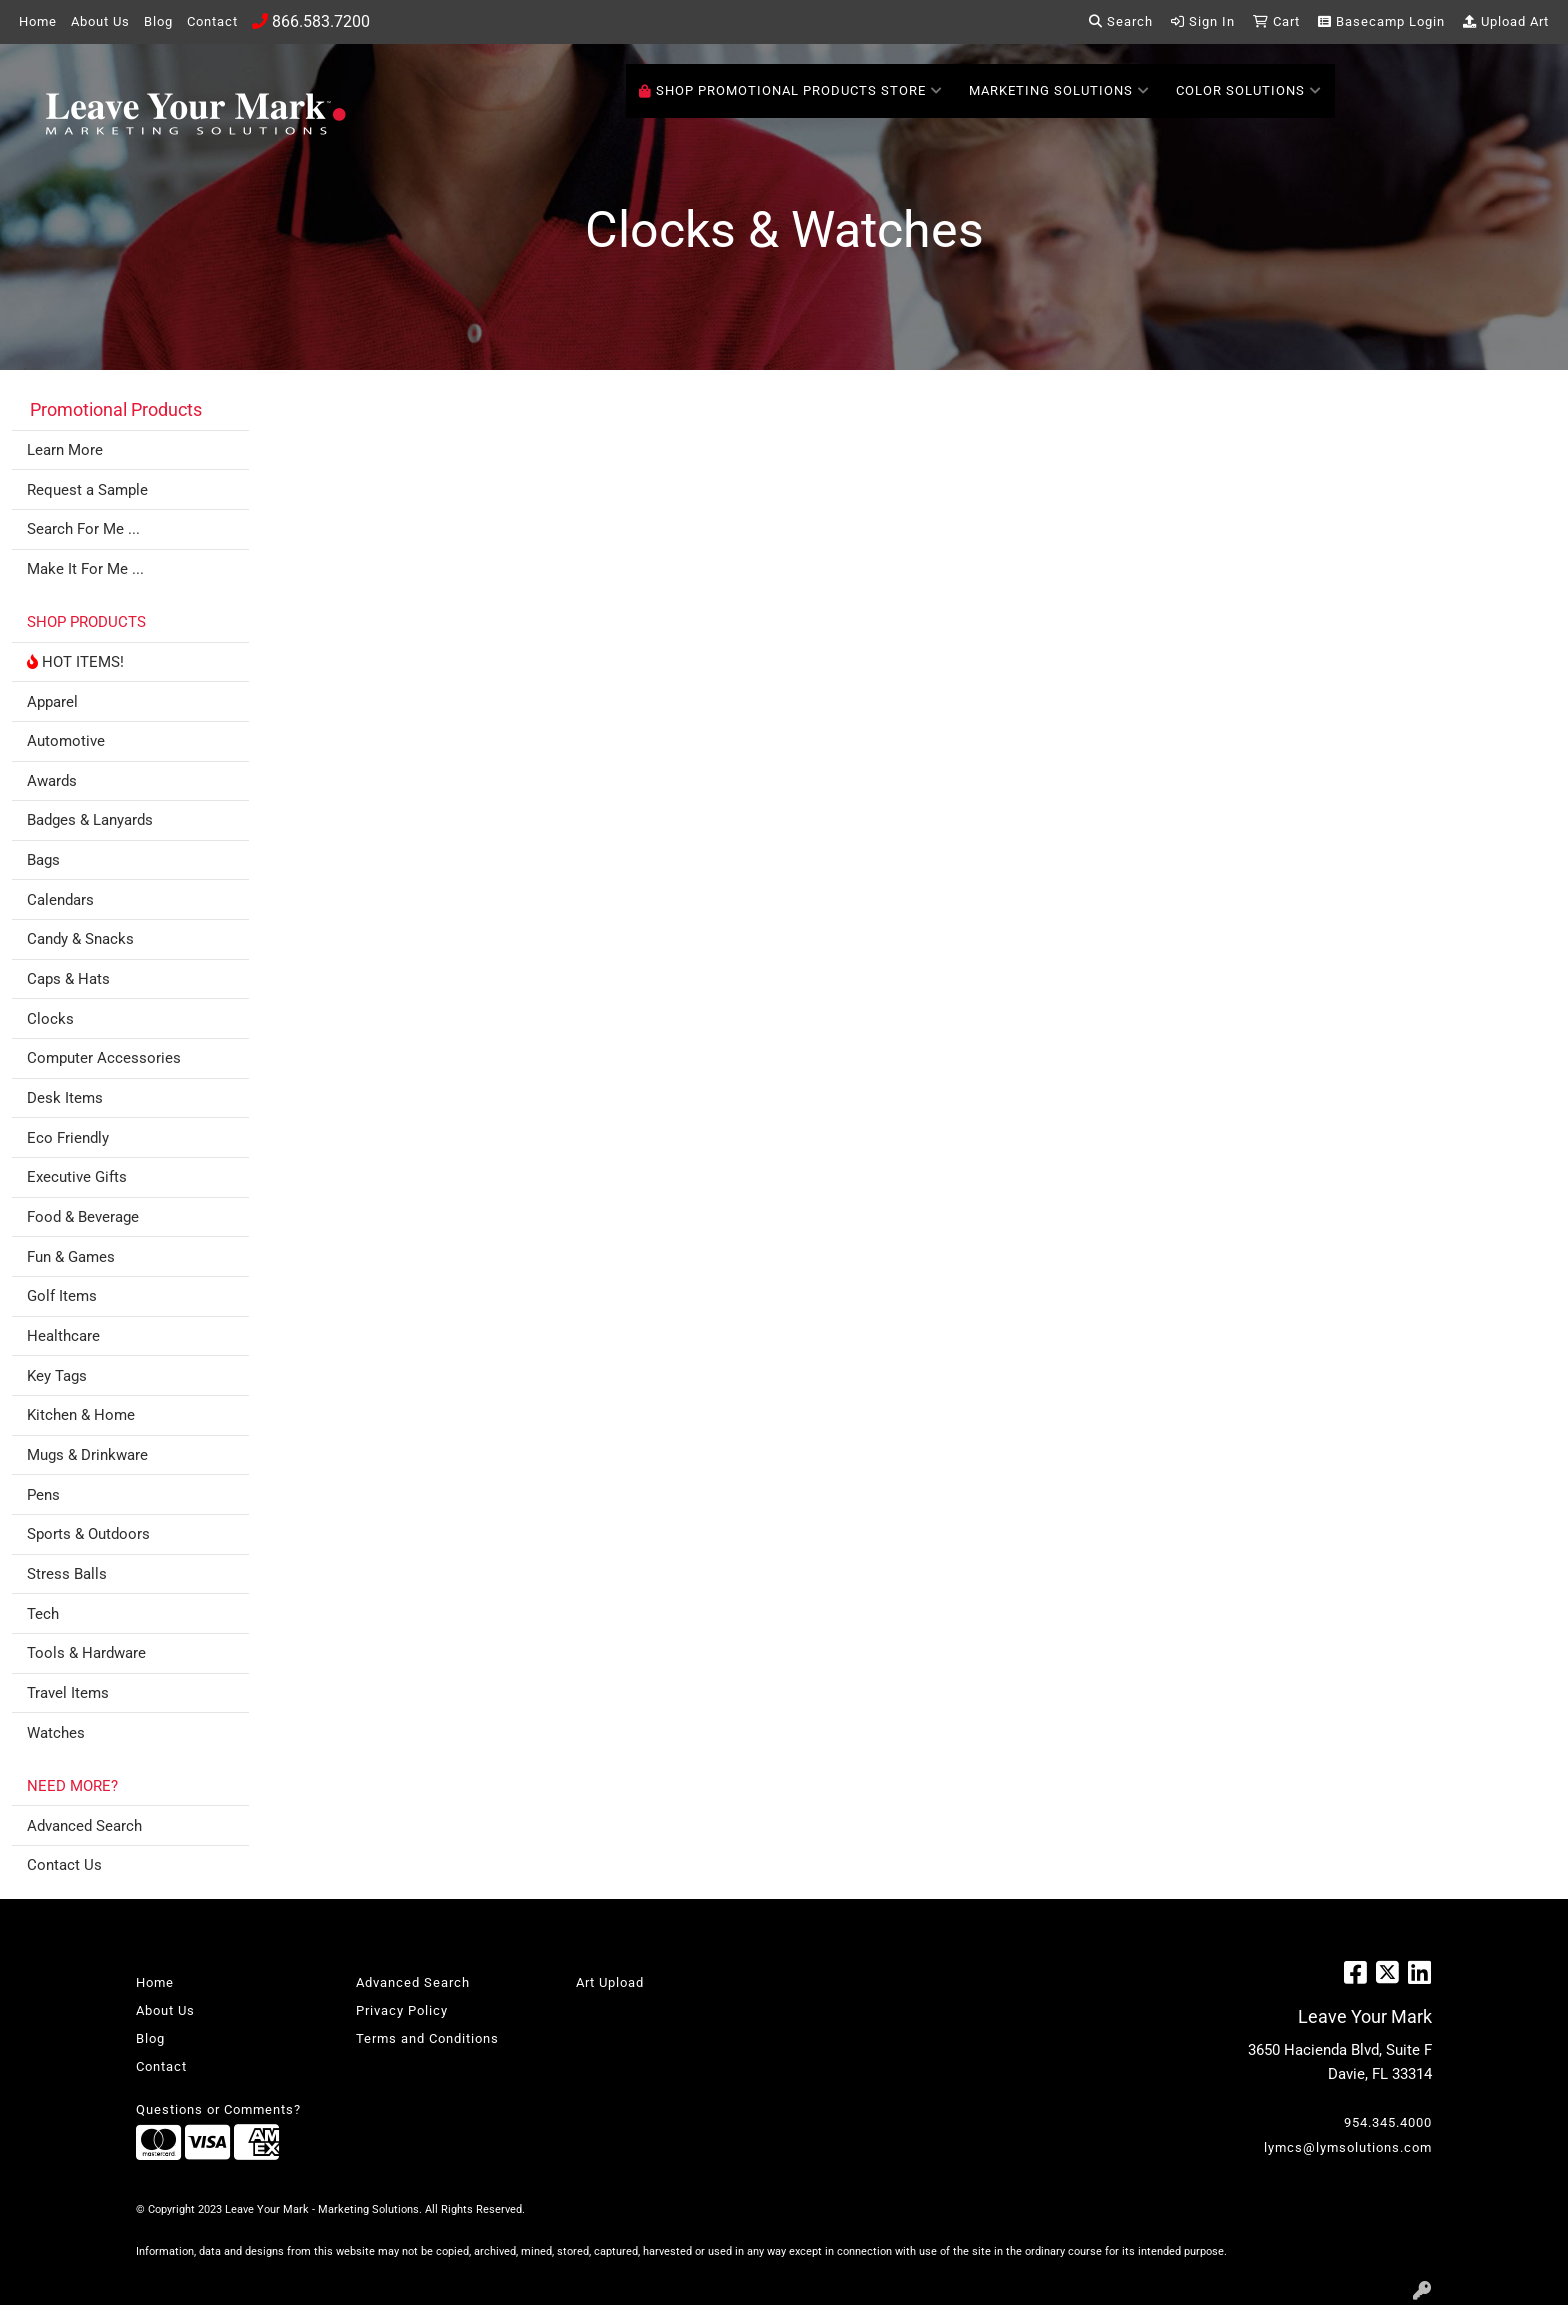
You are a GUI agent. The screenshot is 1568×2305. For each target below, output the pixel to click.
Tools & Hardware (86, 1653)
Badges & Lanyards (90, 820)
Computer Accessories (104, 1058)
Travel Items (68, 1693)
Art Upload (610, 1982)
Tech (43, 1614)
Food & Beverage (83, 1217)
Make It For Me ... (85, 569)
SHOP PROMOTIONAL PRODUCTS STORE (791, 91)
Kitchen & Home (81, 1415)
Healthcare (63, 1336)
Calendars (60, 900)
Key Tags (57, 1376)
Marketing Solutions (1059, 91)
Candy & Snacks (80, 939)
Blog (158, 21)
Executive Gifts (77, 1177)
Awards (52, 781)
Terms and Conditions (427, 2038)
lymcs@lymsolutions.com (1348, 2147)
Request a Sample (87, 490)
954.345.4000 (1388, 2122)
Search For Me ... (83, 529)
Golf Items (62, 1296)
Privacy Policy (402, 2010)
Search (1121, 21)
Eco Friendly (68, 1138)
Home (38, 21)
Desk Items (65, 1098)
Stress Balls (67, 1574)
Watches (56, 1733)
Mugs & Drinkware (87, 1455)
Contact (212, 21)
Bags (43, 860)
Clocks (50, 1019)
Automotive (66, 741)
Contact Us (64, 1865)
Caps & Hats (68, 979)
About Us (100, 21)
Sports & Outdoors (88, 1534)
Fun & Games (71, 1257)
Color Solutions (1249, 91)
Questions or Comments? (218, 2109)
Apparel (52, 702)
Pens (43, 1495)
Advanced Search (84, 1826)
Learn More (65, 450)
